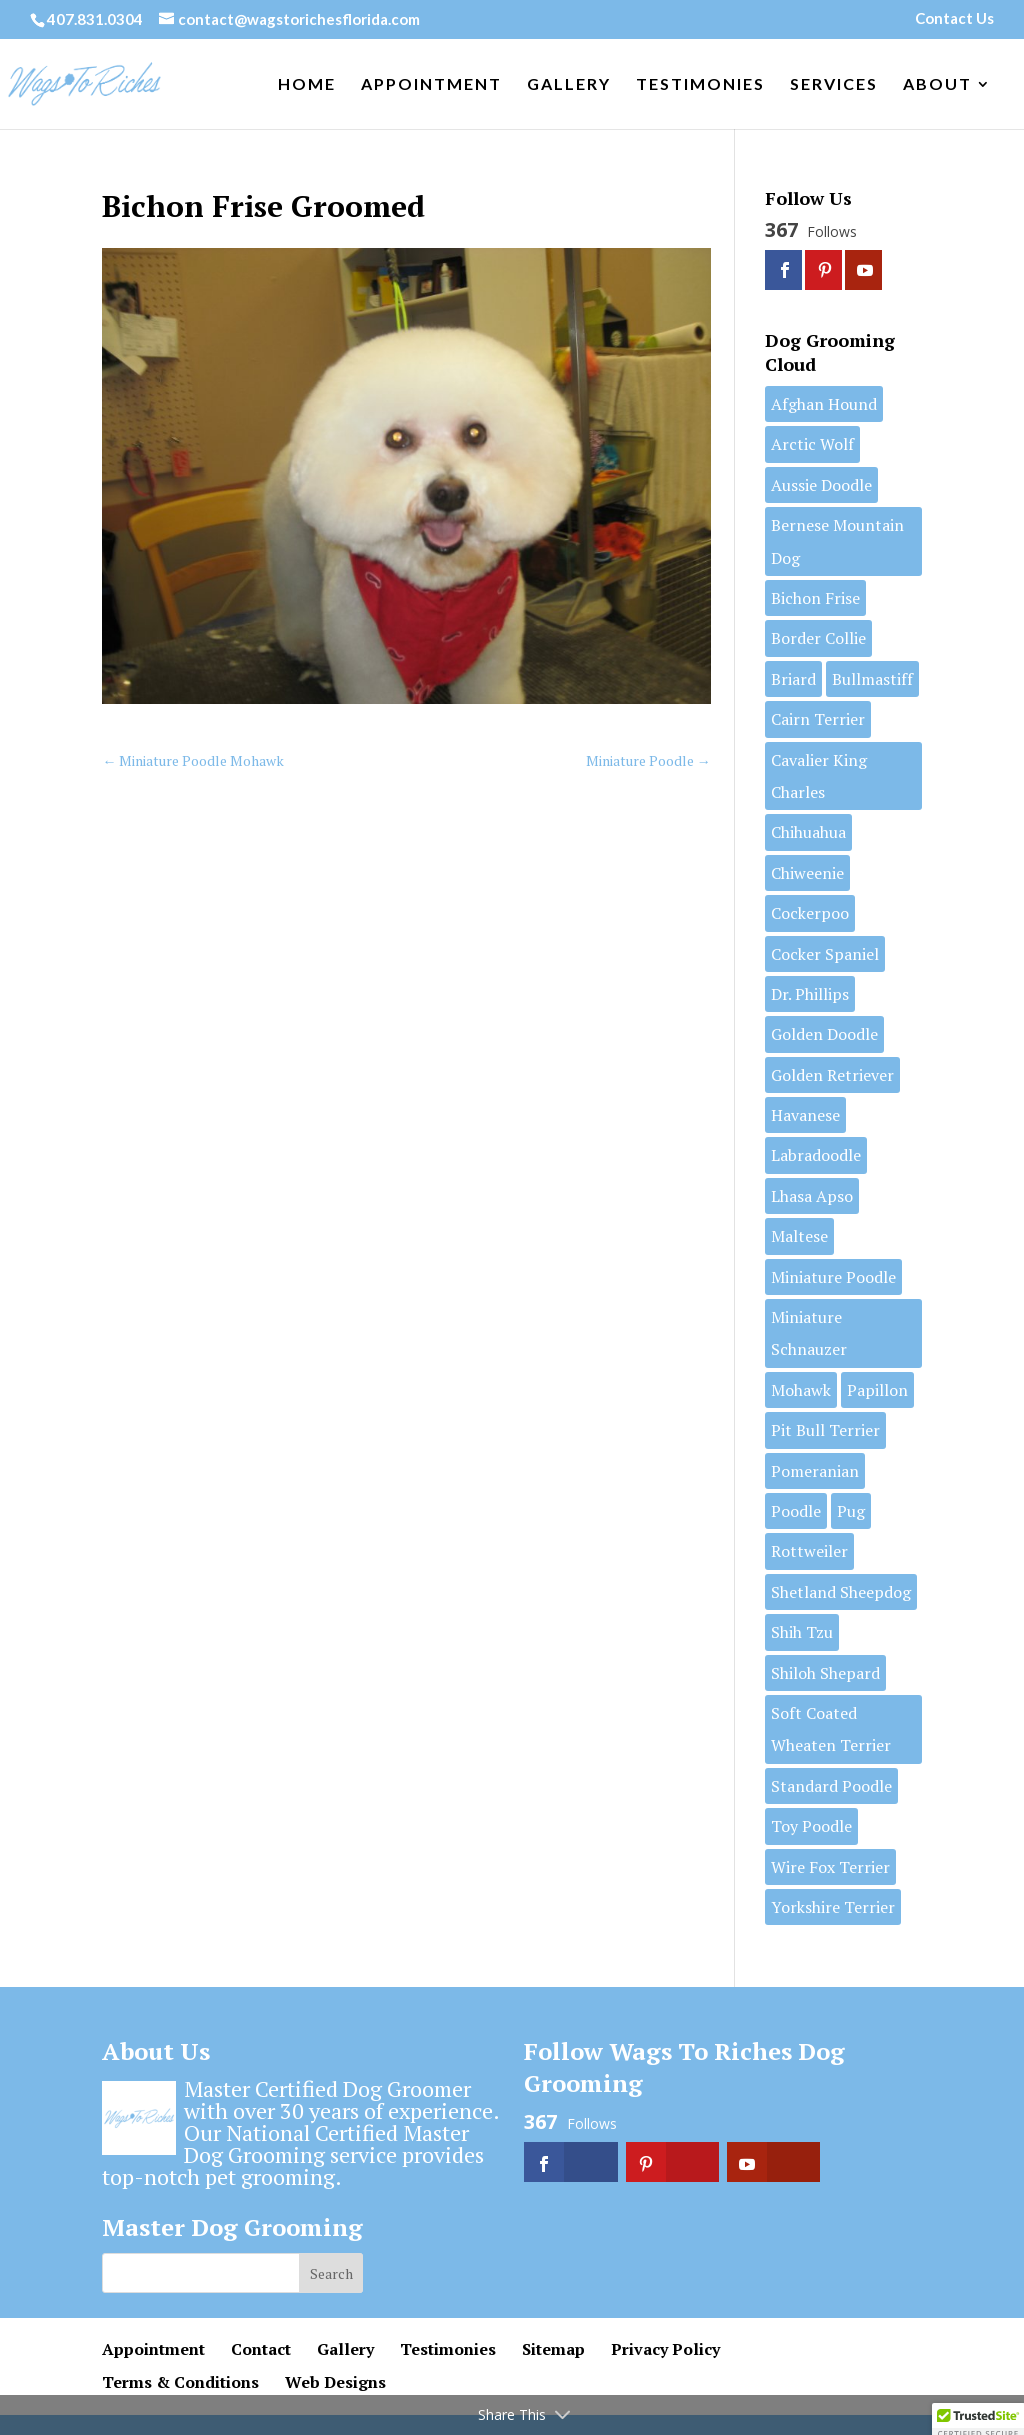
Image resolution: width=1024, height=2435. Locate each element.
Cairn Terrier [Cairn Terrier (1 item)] (818, 719)
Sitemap (553, 2349)
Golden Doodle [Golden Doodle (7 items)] (824, 1034)
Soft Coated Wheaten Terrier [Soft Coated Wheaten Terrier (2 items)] (831, 1729)
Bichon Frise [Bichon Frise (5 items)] (815, 598)
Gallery (569, 85)
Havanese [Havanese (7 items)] (805, 1115)
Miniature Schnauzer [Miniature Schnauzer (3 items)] (809, 1333)
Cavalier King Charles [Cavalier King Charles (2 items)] (819, 776)
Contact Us (954, 19)
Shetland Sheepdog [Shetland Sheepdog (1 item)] (841, 1592)
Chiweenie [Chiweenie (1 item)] (807, 873)
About (937, 85)
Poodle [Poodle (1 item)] (796, 1511)
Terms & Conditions (180, 2382)
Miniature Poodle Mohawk (193, 760)
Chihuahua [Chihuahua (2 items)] (808, 832)
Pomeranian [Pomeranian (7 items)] (815, 1471)
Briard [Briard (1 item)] (793, 679)
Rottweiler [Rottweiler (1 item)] (809, 1551)
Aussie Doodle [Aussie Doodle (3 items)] (821, 485)
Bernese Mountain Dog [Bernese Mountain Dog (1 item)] (837, 541)
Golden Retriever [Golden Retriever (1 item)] (832, 1075)
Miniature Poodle (648, 760)
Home (307, 85)
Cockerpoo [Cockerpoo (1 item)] (810, 913)
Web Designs (335, 2382)
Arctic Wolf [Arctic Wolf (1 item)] (812, 444)
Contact (261, 2349)
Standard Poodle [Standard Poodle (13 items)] (831, 1786)
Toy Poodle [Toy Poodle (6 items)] (811, 1826)
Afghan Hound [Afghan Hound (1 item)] (824, 404)
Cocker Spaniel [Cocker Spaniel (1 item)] (825, 954)
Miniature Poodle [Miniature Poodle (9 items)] (833, 1277)
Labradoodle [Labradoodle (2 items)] (816, 1155)
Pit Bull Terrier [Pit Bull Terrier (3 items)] (825, 1430)
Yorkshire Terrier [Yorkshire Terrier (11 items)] (833, 1907)
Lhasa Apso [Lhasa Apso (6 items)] (812, 1196)
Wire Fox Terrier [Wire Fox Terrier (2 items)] (830, 1867)
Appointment (431, 85)
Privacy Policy (665, 2349)
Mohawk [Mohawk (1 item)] (801, 1390)
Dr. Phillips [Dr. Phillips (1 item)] (810, 994)
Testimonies (700, 85)
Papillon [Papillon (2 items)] (877, 1390)
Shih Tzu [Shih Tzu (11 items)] (802, 1632)
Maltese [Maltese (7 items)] (799, 1236)
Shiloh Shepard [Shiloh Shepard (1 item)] (825, 1673)
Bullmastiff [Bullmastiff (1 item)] (872, 679)
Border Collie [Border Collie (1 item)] (818, 638)
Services (834, 85)
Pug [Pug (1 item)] (851, 1511)
